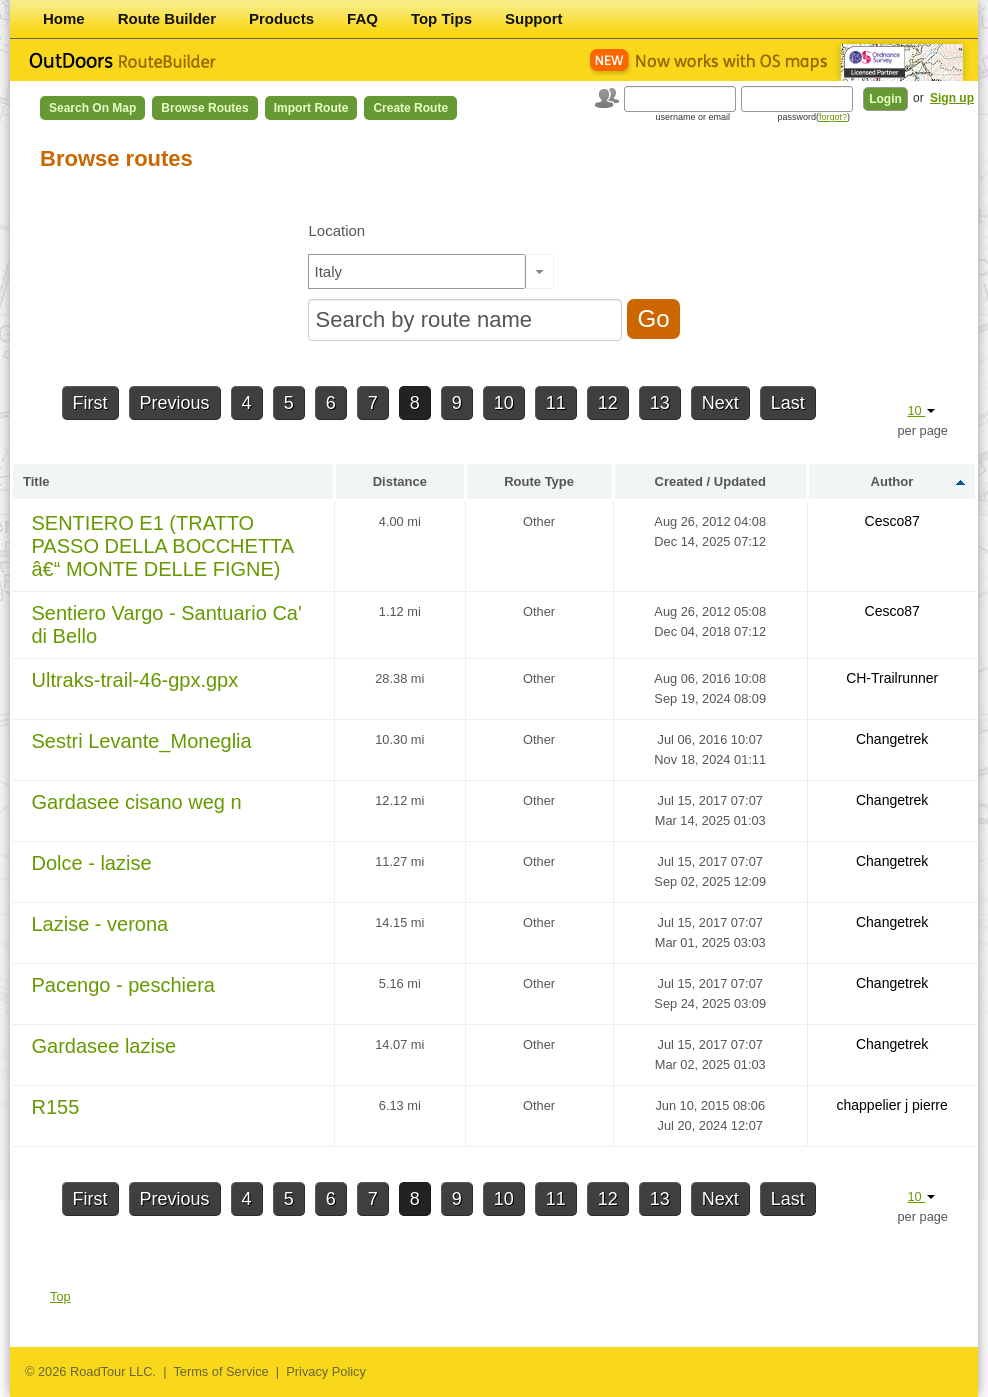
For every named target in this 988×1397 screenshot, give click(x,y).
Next (720, 403)
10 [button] (921, 410)
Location (336, 230)
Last (788, 403)
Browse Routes (204, 108)
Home (64, 18)
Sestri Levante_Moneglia (142, 741)
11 (556, 403)
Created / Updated (710, 481)
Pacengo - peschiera (123, 985)
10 (504, 403)
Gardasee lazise (104, 1046)
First (90, 403)
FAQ (362, 18)
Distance (400, 481)
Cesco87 (892, 521)
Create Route (410, 108)
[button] (539, 271)
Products (281, 18)
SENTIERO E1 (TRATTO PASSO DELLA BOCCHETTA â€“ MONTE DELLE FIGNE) (163, 546)
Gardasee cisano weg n (137, 802)
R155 (56, 1107)
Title (36, 481)
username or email (692, 117)
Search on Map (92, 108)
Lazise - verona (100, 924)
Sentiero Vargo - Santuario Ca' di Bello (167, 624)
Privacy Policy (326, 1371)
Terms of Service (220, 1371)
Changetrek (892, 739)
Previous (175, 403)
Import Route (311, 108)
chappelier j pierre (892, 1105)
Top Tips (441, 18)
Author (892, 481)
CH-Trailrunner (892, 678)
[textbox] (417, 271)
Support (534, 18)
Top (60, 1296)
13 (660, 403)
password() (813, 117)
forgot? (833, 117)
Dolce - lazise (92, 863)
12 (608, 403)
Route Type (539, 481)
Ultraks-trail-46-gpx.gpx (135, 680)
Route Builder (167, 18)
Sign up (952, 98)
